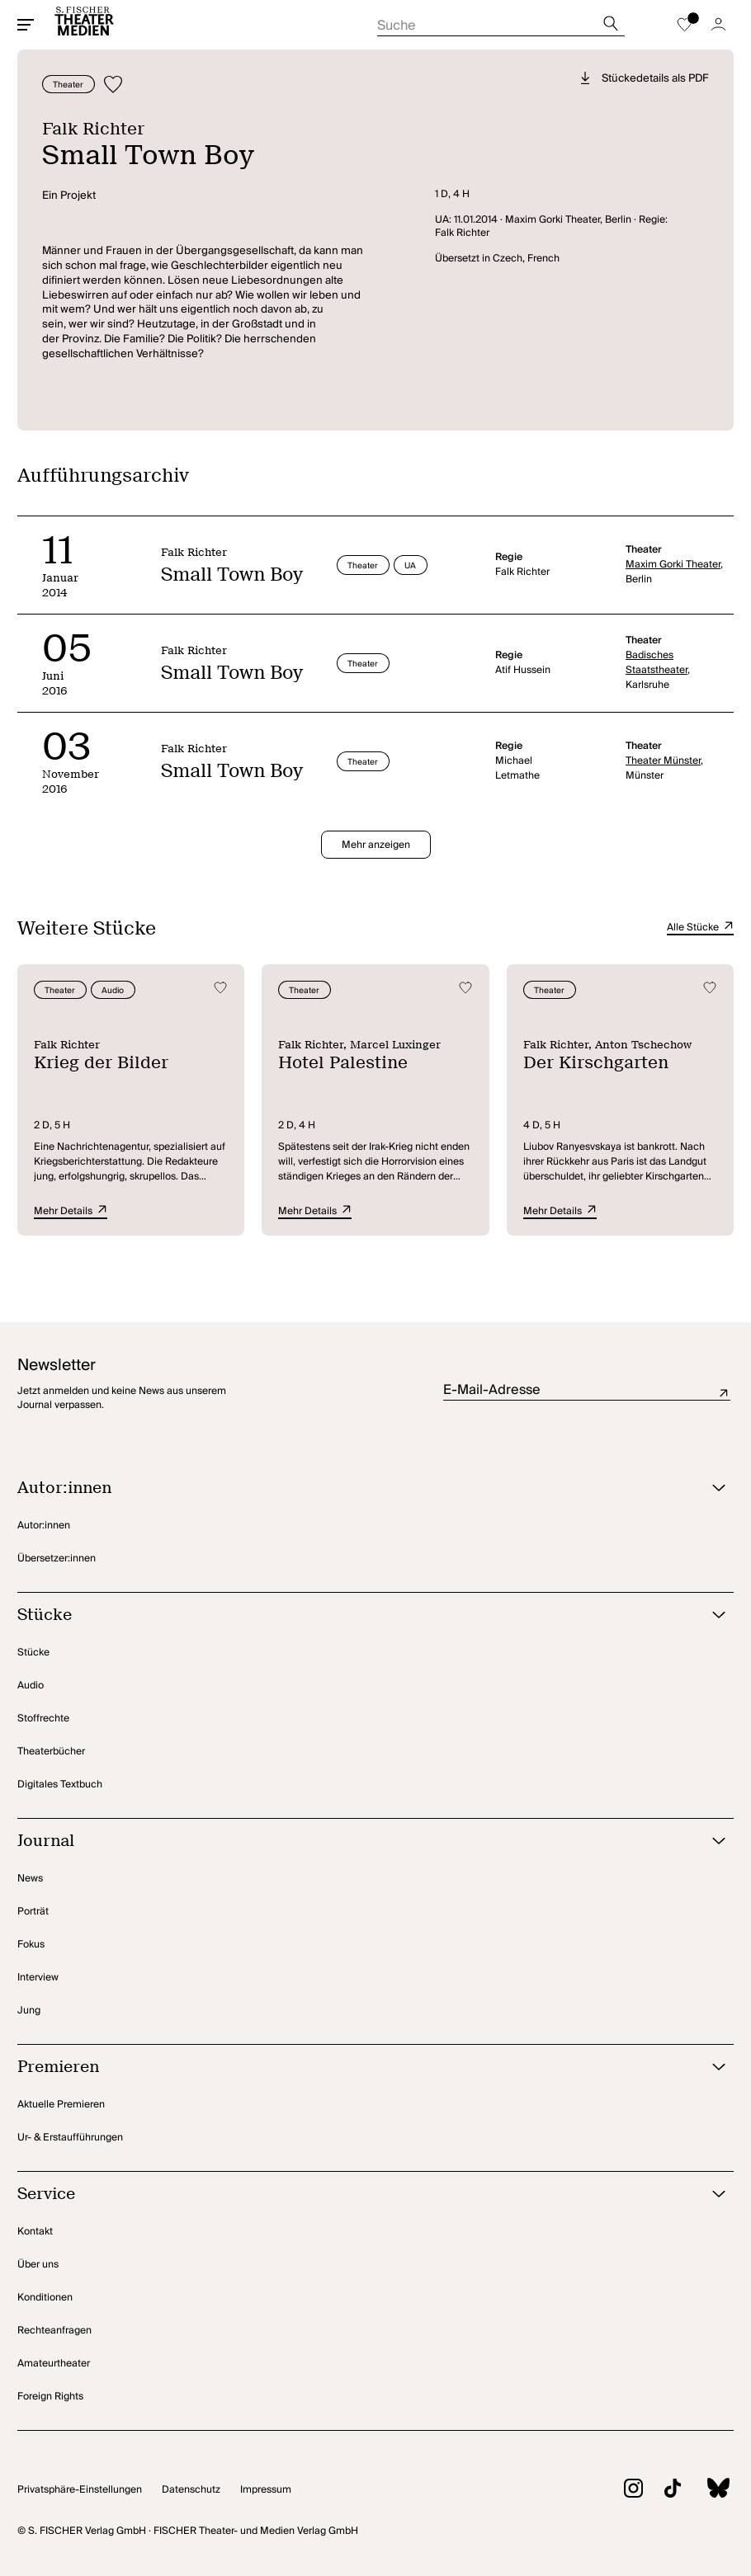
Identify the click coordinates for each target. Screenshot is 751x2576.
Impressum (265, 2489)
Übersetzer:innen (56, 1558)
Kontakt (35, 2231)
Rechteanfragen (54, 2330)
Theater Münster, (664, 761)
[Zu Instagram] (622, 2491)
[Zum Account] (718, 24)
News (30, 1878)
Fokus (31, 1944)
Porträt (33, 1911)
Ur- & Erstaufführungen (70, 2137)
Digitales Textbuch (59, 1784)
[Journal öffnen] (355, 1841)
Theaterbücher (51, 1751)
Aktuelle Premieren (61, 2104)
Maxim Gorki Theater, (674, 565)
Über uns (38, 2264)
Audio (30, 1685)
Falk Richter (93, 129)
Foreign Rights (50, 2396)
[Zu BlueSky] (707, 2490)
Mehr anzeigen (376, 845)
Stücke (33, 1652)
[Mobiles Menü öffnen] (25, 25)
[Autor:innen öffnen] (355, 1488)
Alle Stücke (700, 928)
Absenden (724, 1394)
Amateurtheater (53, 2363)
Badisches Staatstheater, (658, 663)
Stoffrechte (43, 1718)
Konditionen (45, 2297)
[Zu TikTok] (662, 2491)
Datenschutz (191, 2489)
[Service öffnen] (355, 2194)
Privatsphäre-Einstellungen (79, 2489)
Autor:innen (43, 1525)
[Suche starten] (501, 20)
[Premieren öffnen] (355, 2067)
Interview (38, 1977)
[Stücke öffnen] (355, 1615)
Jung (28, 2010)
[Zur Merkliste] (684, 24)
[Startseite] (84, 25)
